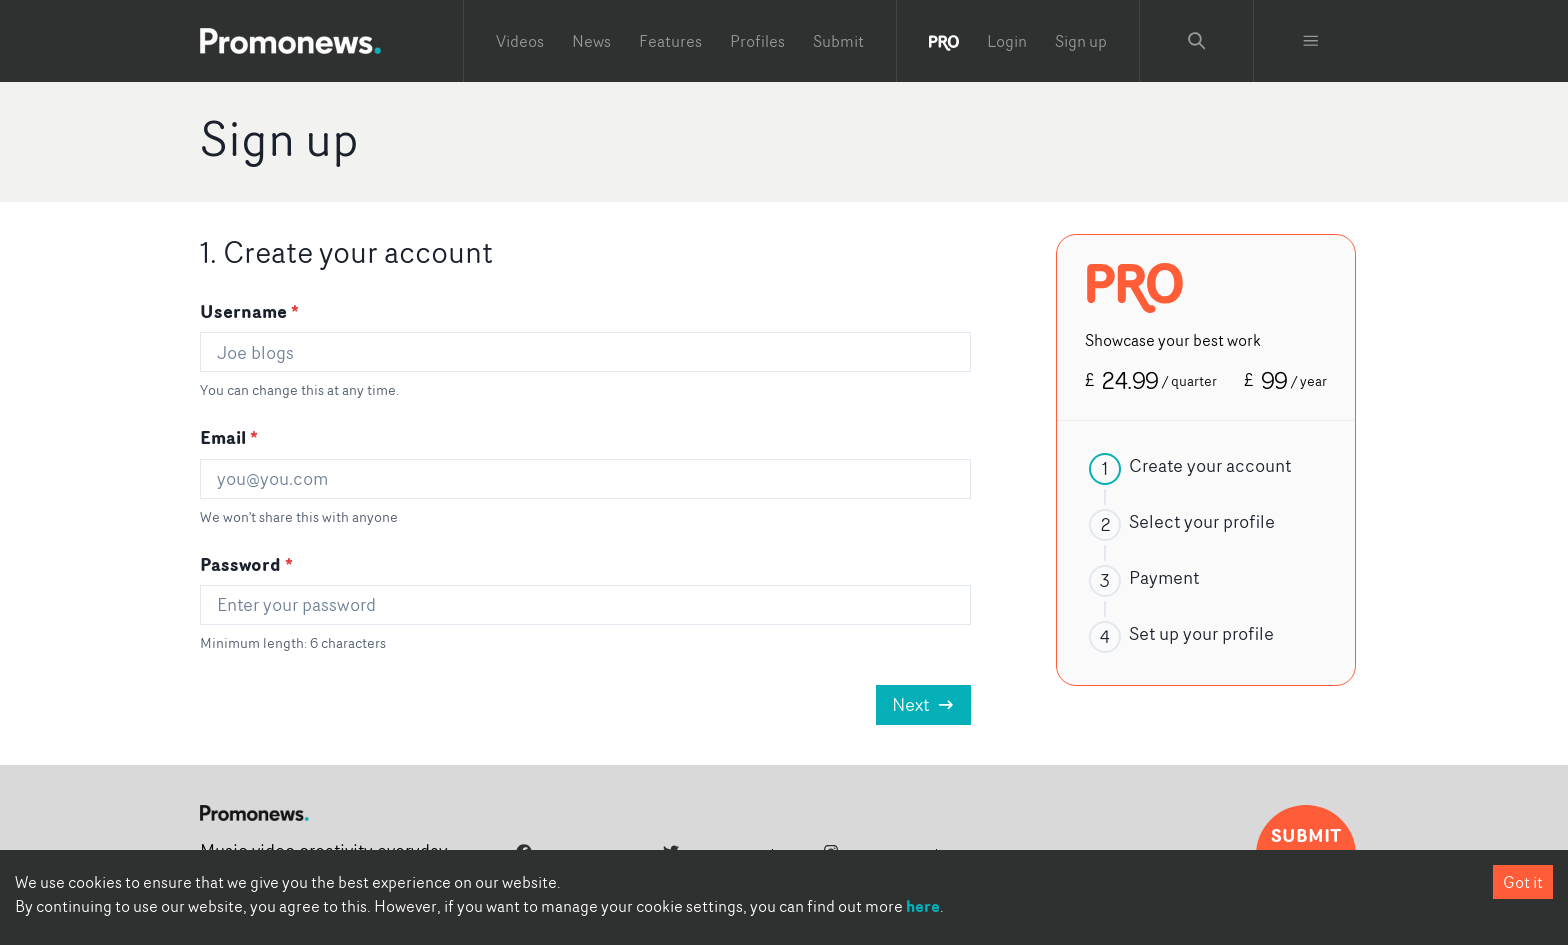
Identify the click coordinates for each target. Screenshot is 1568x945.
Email (229, 437)
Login (1007, 41)
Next (923, 704)
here (923, 906)
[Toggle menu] (1311, 41)
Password (246, 564)
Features (670, 41)
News (591, 41)
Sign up (1081, 41)
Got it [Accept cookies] (1523, 882)
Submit (838, 41)
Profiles (757, 41)
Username (249, 311)
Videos (520, 41)
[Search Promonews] (1197, 41)
